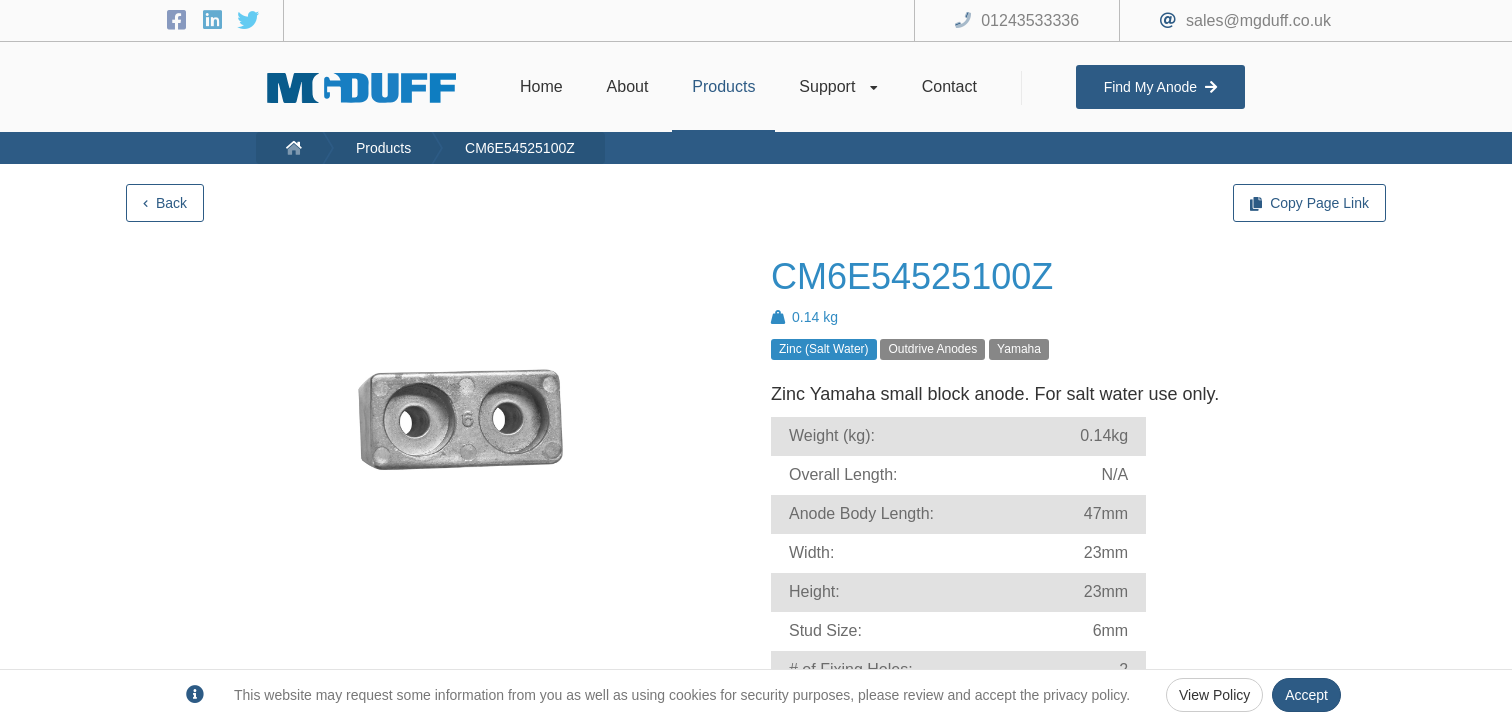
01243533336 (1030, 20)
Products (383, 148)
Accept (1306, 695)
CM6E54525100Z (520, 148)
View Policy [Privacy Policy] (1214, 695)
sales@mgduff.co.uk (1258, 20)
